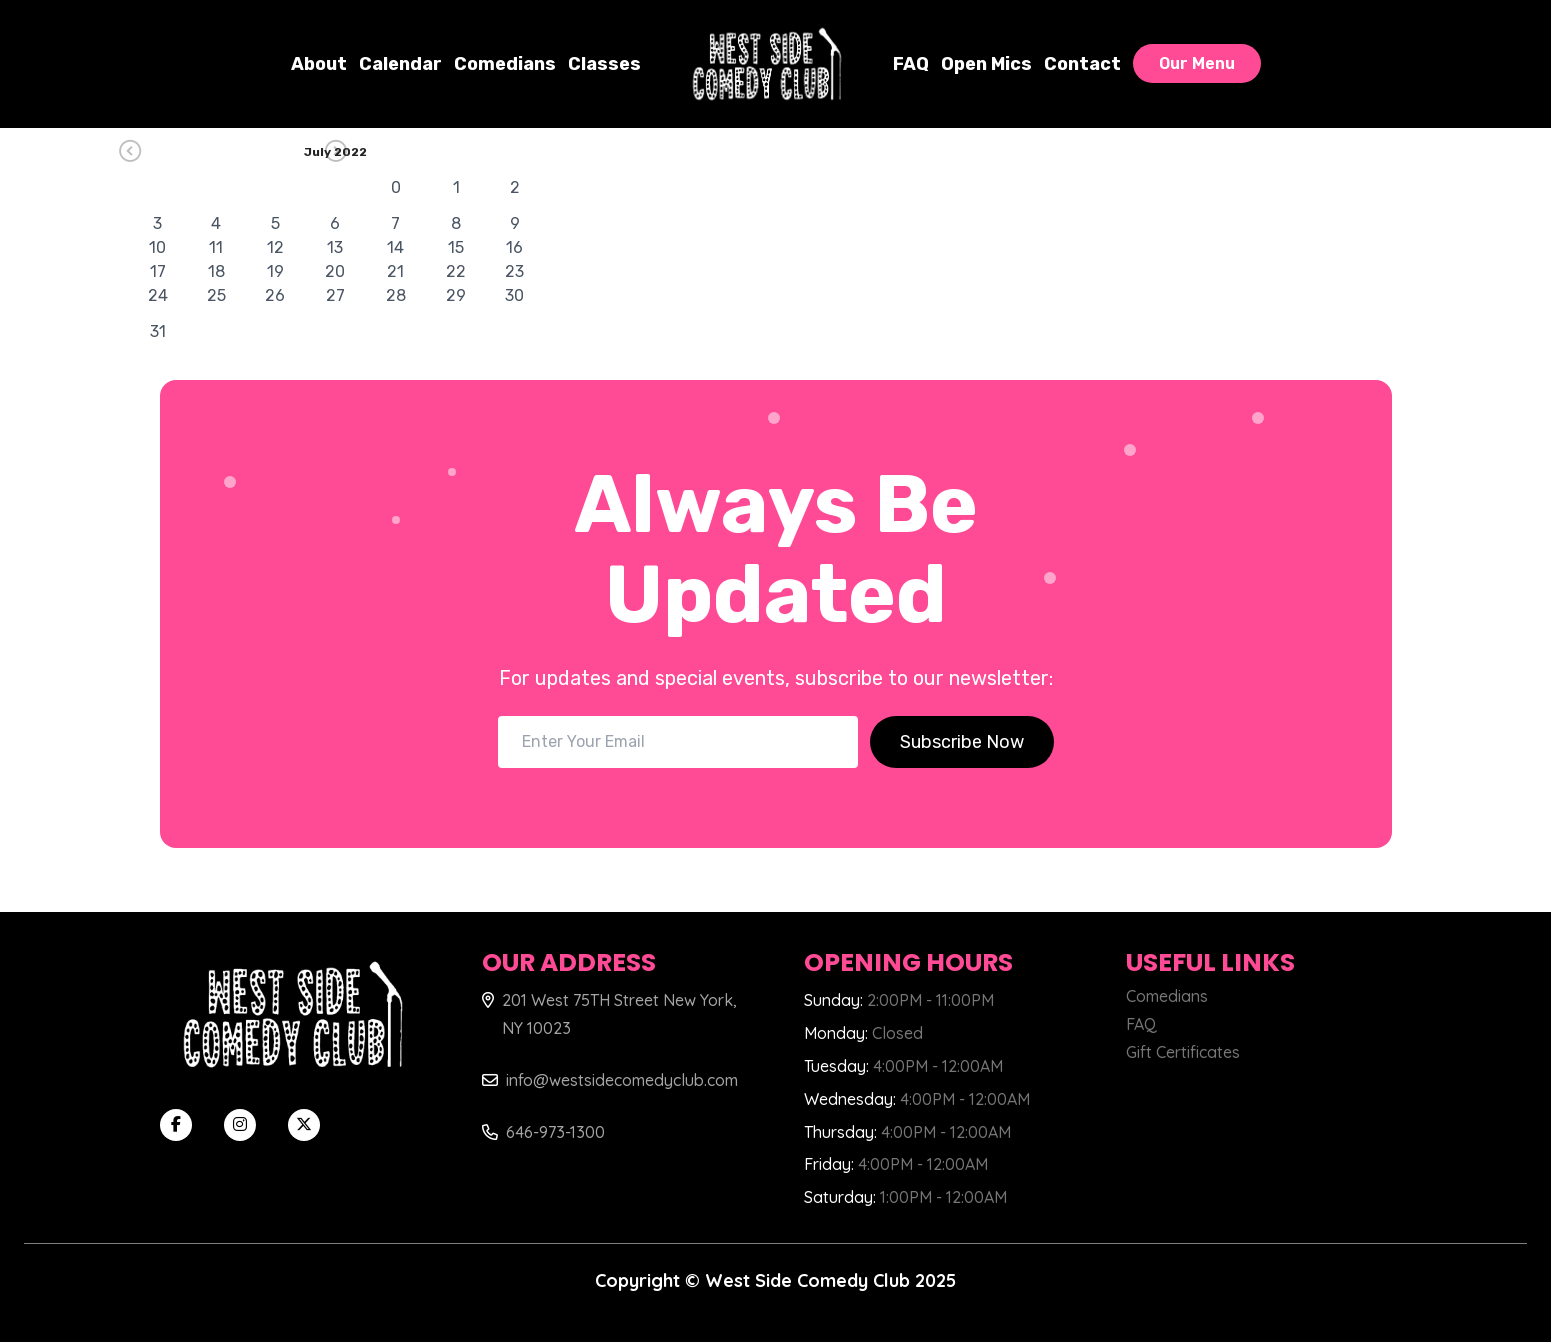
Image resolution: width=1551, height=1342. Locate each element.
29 (456, 295)
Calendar (400, 64)
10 (157, 247)
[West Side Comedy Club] (767, 64)
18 (216, 271)
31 (158, 331)
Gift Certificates (1183, 1052)
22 (456, 271)
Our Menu (1197, 63)
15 (456, 247)
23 (514, 271)
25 (216, 295)
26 (275, 295)
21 (395, 271)
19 (275, 271)
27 (335, 295)
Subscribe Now (962, 742)
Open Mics (986, 64)
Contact (1082, 64)
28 (396, 295)
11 (216, 247)
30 (514, 295)
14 (395, 247)
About (319, 64)
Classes (604, 64)
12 (275, 247)
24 (158, 295)
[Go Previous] (218, 151)
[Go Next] (424, 151)
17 (158, 271)
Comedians (505, 64)
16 (514, 247)
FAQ (911, 64)
